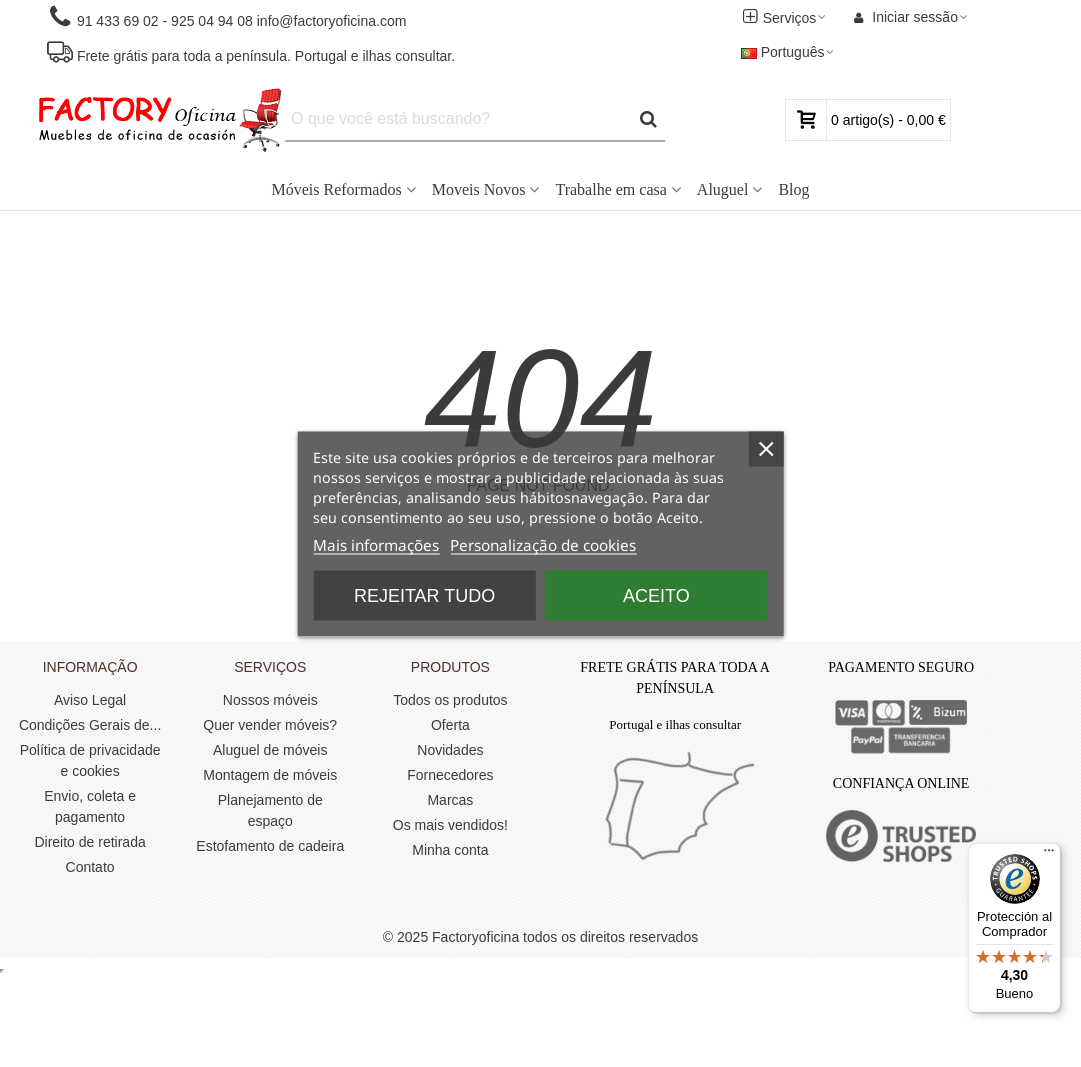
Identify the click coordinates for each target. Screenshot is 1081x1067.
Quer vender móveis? (270, 725)
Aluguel (723, 189)
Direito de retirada (89, 842)
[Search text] (458, 119)
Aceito (656, 595)
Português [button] (789, 52)
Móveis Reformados (336, 189)
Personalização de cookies (543, 544)
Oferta (450, 725)
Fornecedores (450, 775)
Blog (793, 189)
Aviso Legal (90, 700)
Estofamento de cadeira (270, 846)
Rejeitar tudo (424, 595)
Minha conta (450, 850)
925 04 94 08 (212, 21)
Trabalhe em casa (610, 189)
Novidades (450, 750)
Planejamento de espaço (270, 810)
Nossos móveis (270, 700)
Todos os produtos (450, 700)
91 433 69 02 (116, 21)
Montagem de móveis (270, 775)
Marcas (450, 800)
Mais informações (376, 544)
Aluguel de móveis (270, 750)
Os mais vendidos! (450, 825)
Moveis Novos (479, 189)
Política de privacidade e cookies (90, 760)
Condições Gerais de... (90, 725)
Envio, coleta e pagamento (90, 806)
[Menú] (1049, 855)
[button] (226, 17)
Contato (90, 867)
